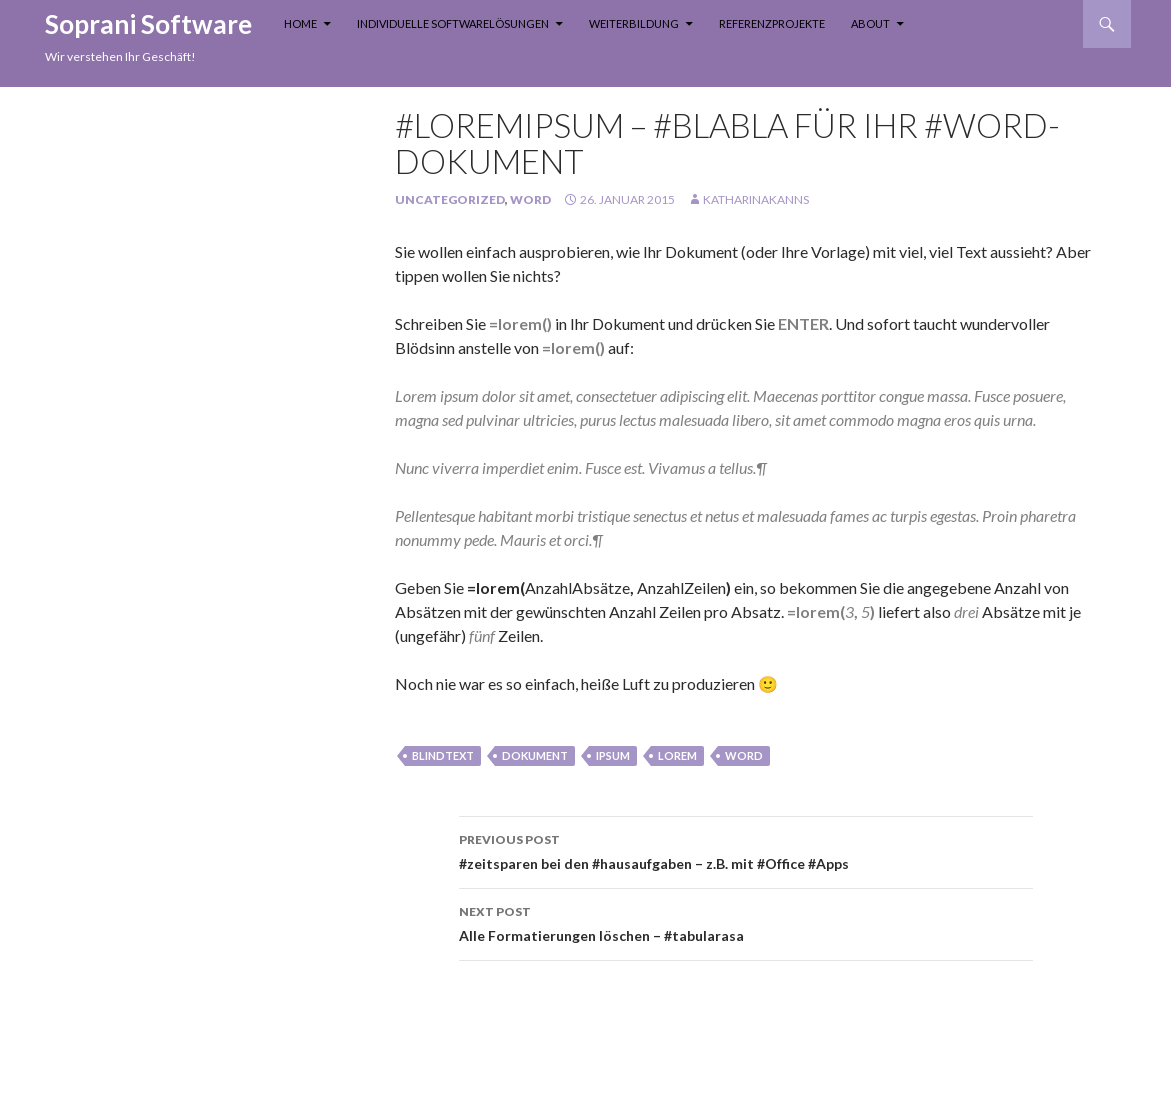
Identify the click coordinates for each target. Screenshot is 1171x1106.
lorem (677, 755)
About (870, 23)
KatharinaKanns (756, 199)
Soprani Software (148, 24)
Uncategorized (450, 199)
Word (530, 199)
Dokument (535, 755)
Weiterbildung (634, 23)
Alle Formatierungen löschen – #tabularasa (746, 922)
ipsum (613, 755)
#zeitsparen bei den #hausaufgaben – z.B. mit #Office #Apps (746, 850)
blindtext (443, 755)
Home (300, 23)
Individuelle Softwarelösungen (453, 23)
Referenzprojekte (772, 23)
